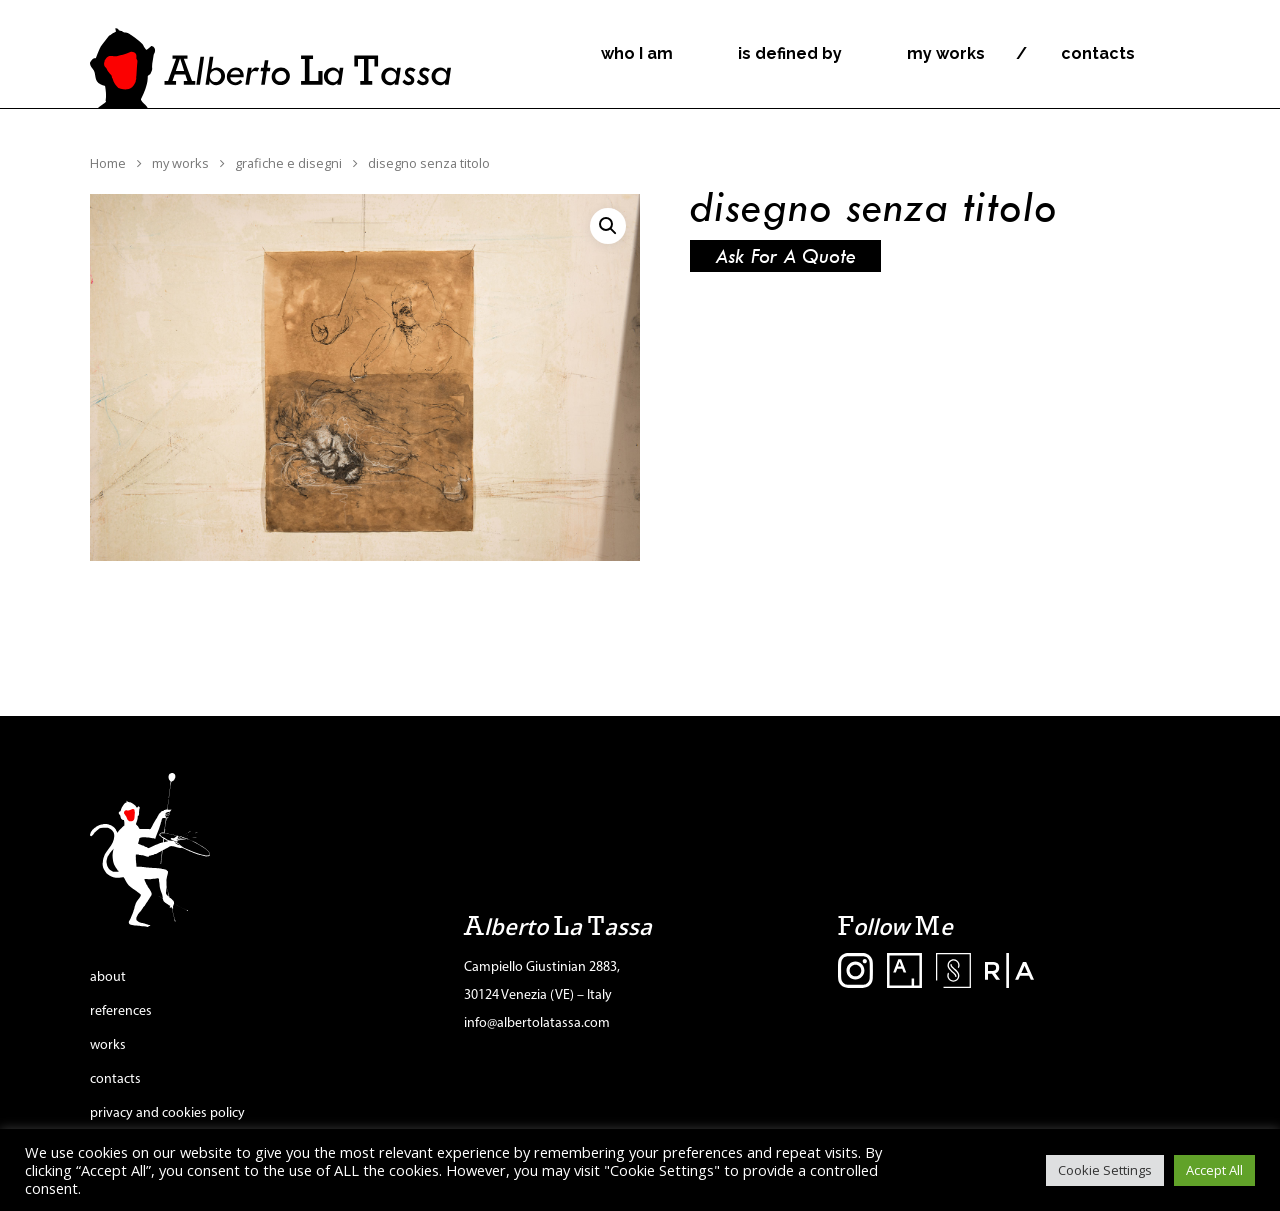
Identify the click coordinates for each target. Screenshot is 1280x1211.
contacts (1098, 54)
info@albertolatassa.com (537, 1023)
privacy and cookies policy (167, 1113)
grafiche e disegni (288, 163)
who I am (637, 54)
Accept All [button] (1214, 1170)
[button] (608, 226)
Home (108, 163)
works (108, 1045)
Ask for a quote (785, 255)
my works (946, 54)
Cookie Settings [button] (1105, 1170)
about (108, 977)
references (121, 1011)
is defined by (790, 54)
